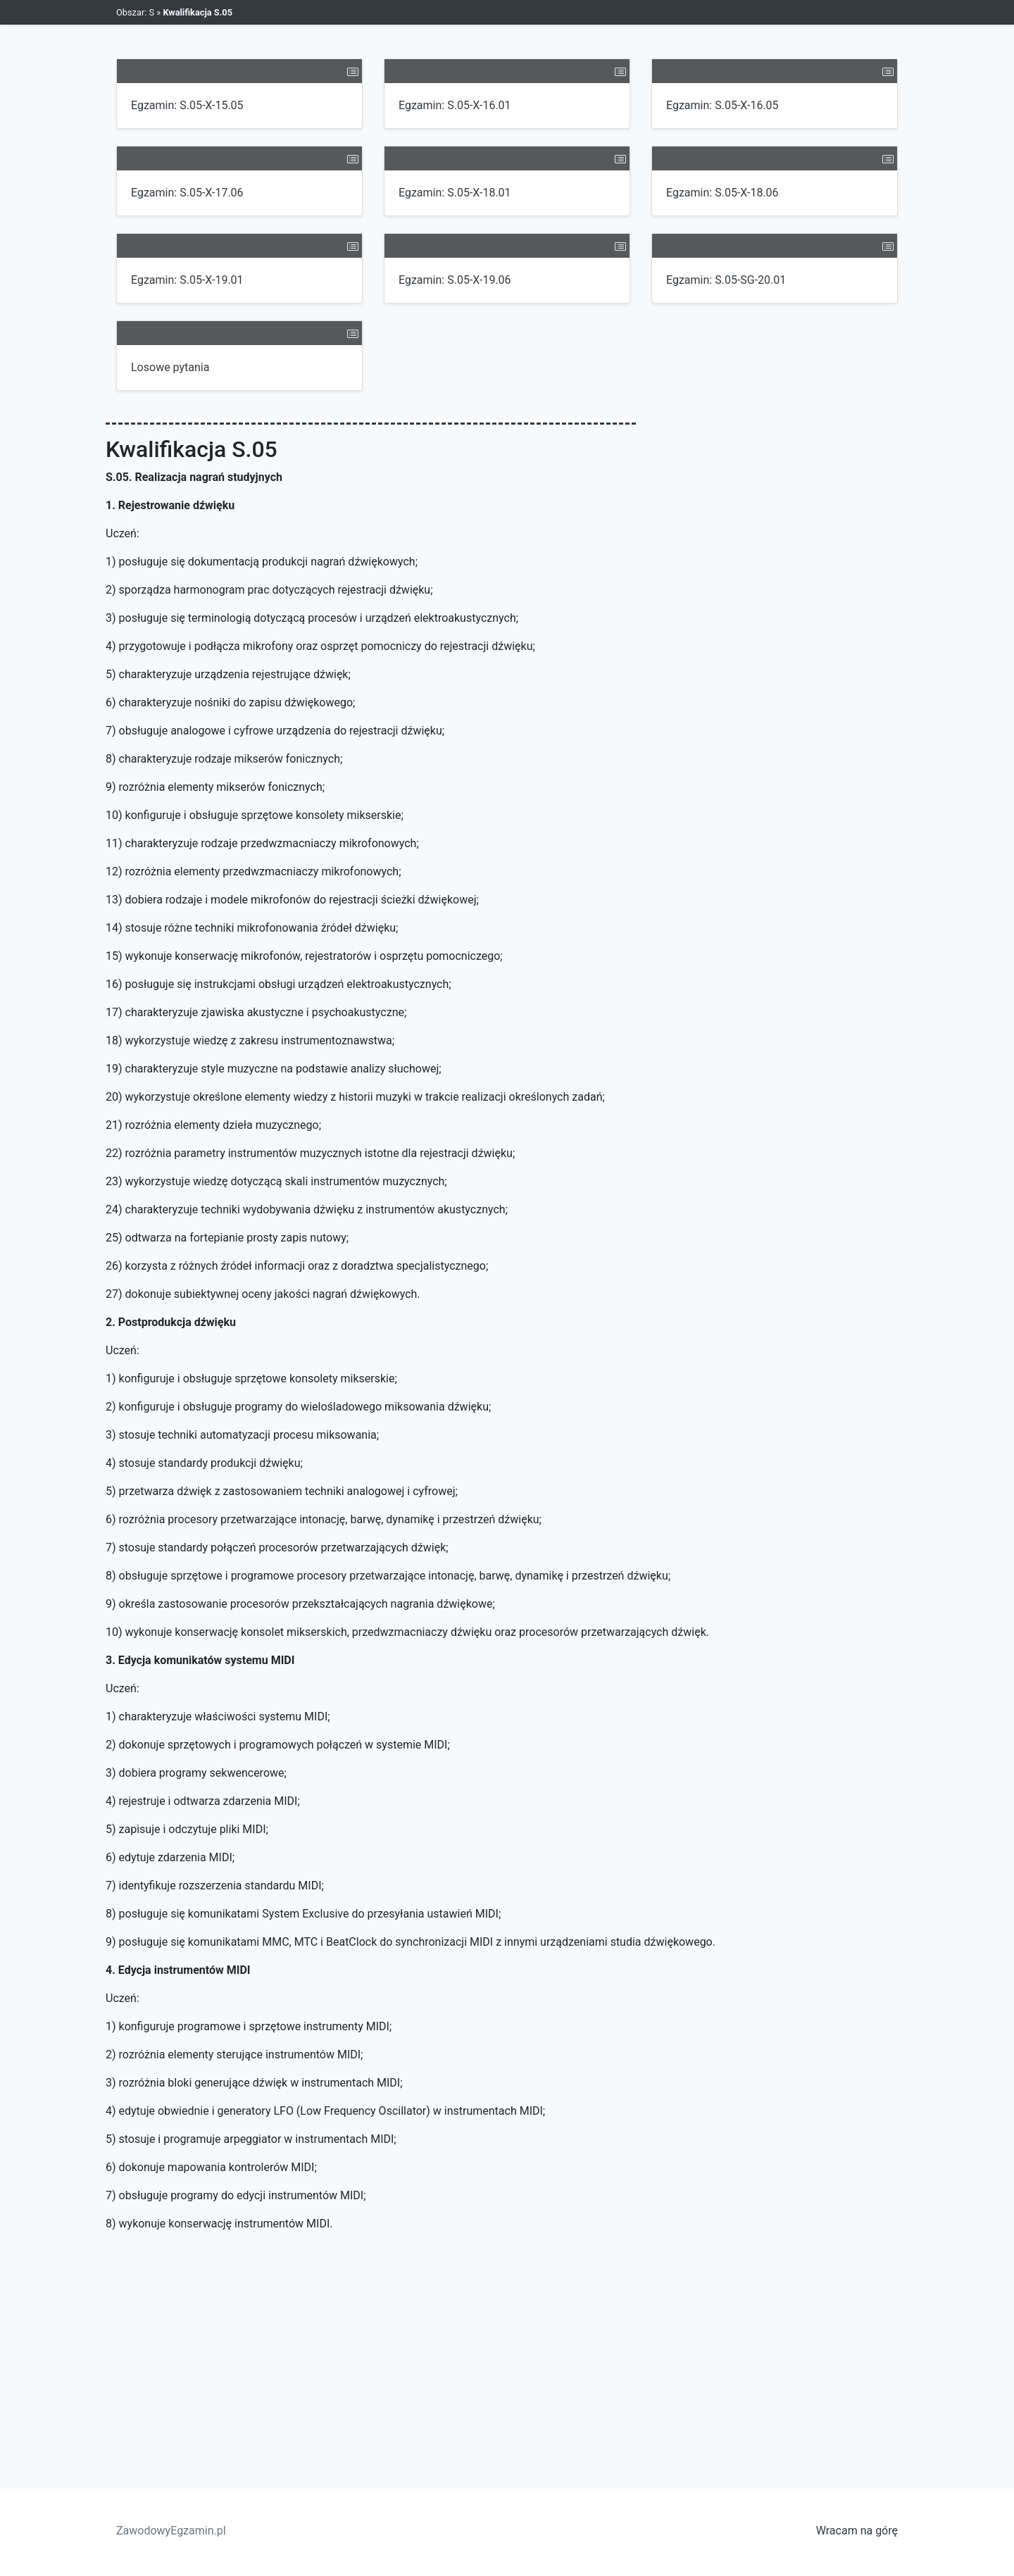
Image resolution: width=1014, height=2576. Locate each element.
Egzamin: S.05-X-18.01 (455, 192)
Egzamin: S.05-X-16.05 (722, 105)
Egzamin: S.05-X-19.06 (455, 280)
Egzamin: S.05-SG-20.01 (726, 280)
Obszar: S (135, 12)
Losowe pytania (170, 367)
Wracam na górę (857, 2530)
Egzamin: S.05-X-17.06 (187, 192)
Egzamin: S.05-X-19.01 (187, 280)
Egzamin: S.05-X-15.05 (187, 105)
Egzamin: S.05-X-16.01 (455, 105)
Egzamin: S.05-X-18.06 (722, 192)
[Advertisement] (507, 2349)
